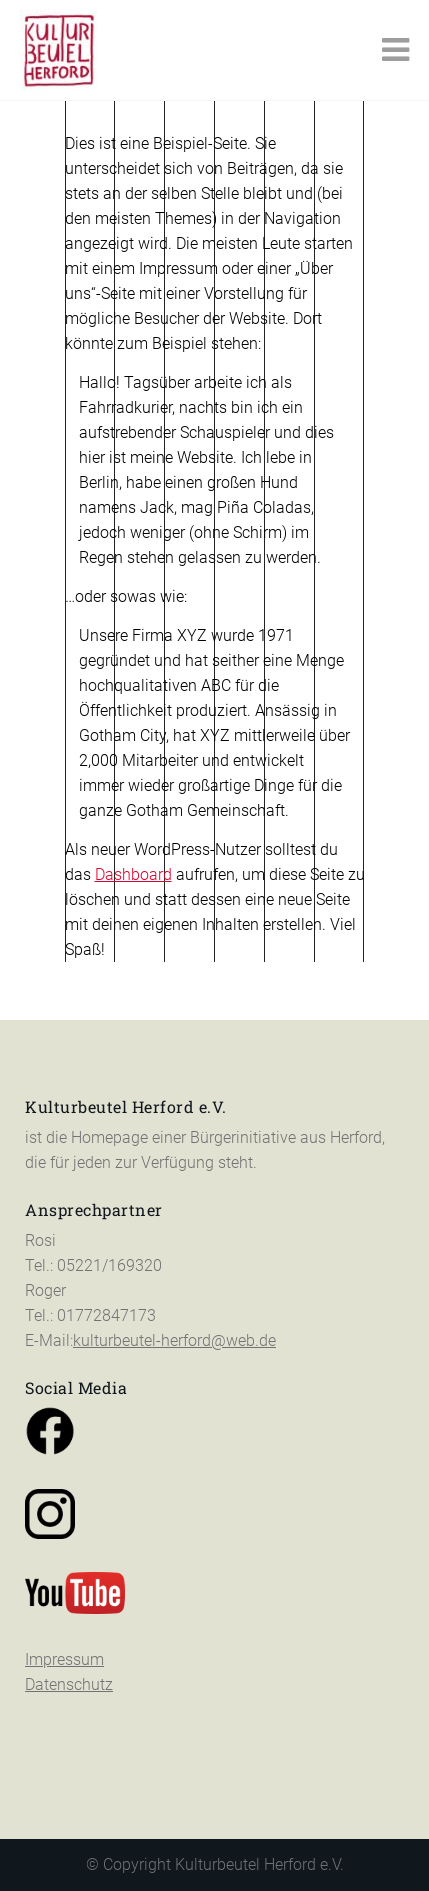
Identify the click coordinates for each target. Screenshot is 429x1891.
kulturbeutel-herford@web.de (174, 1282)
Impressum (64, 1601)
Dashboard (133, 874)
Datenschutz (69, 1626)
